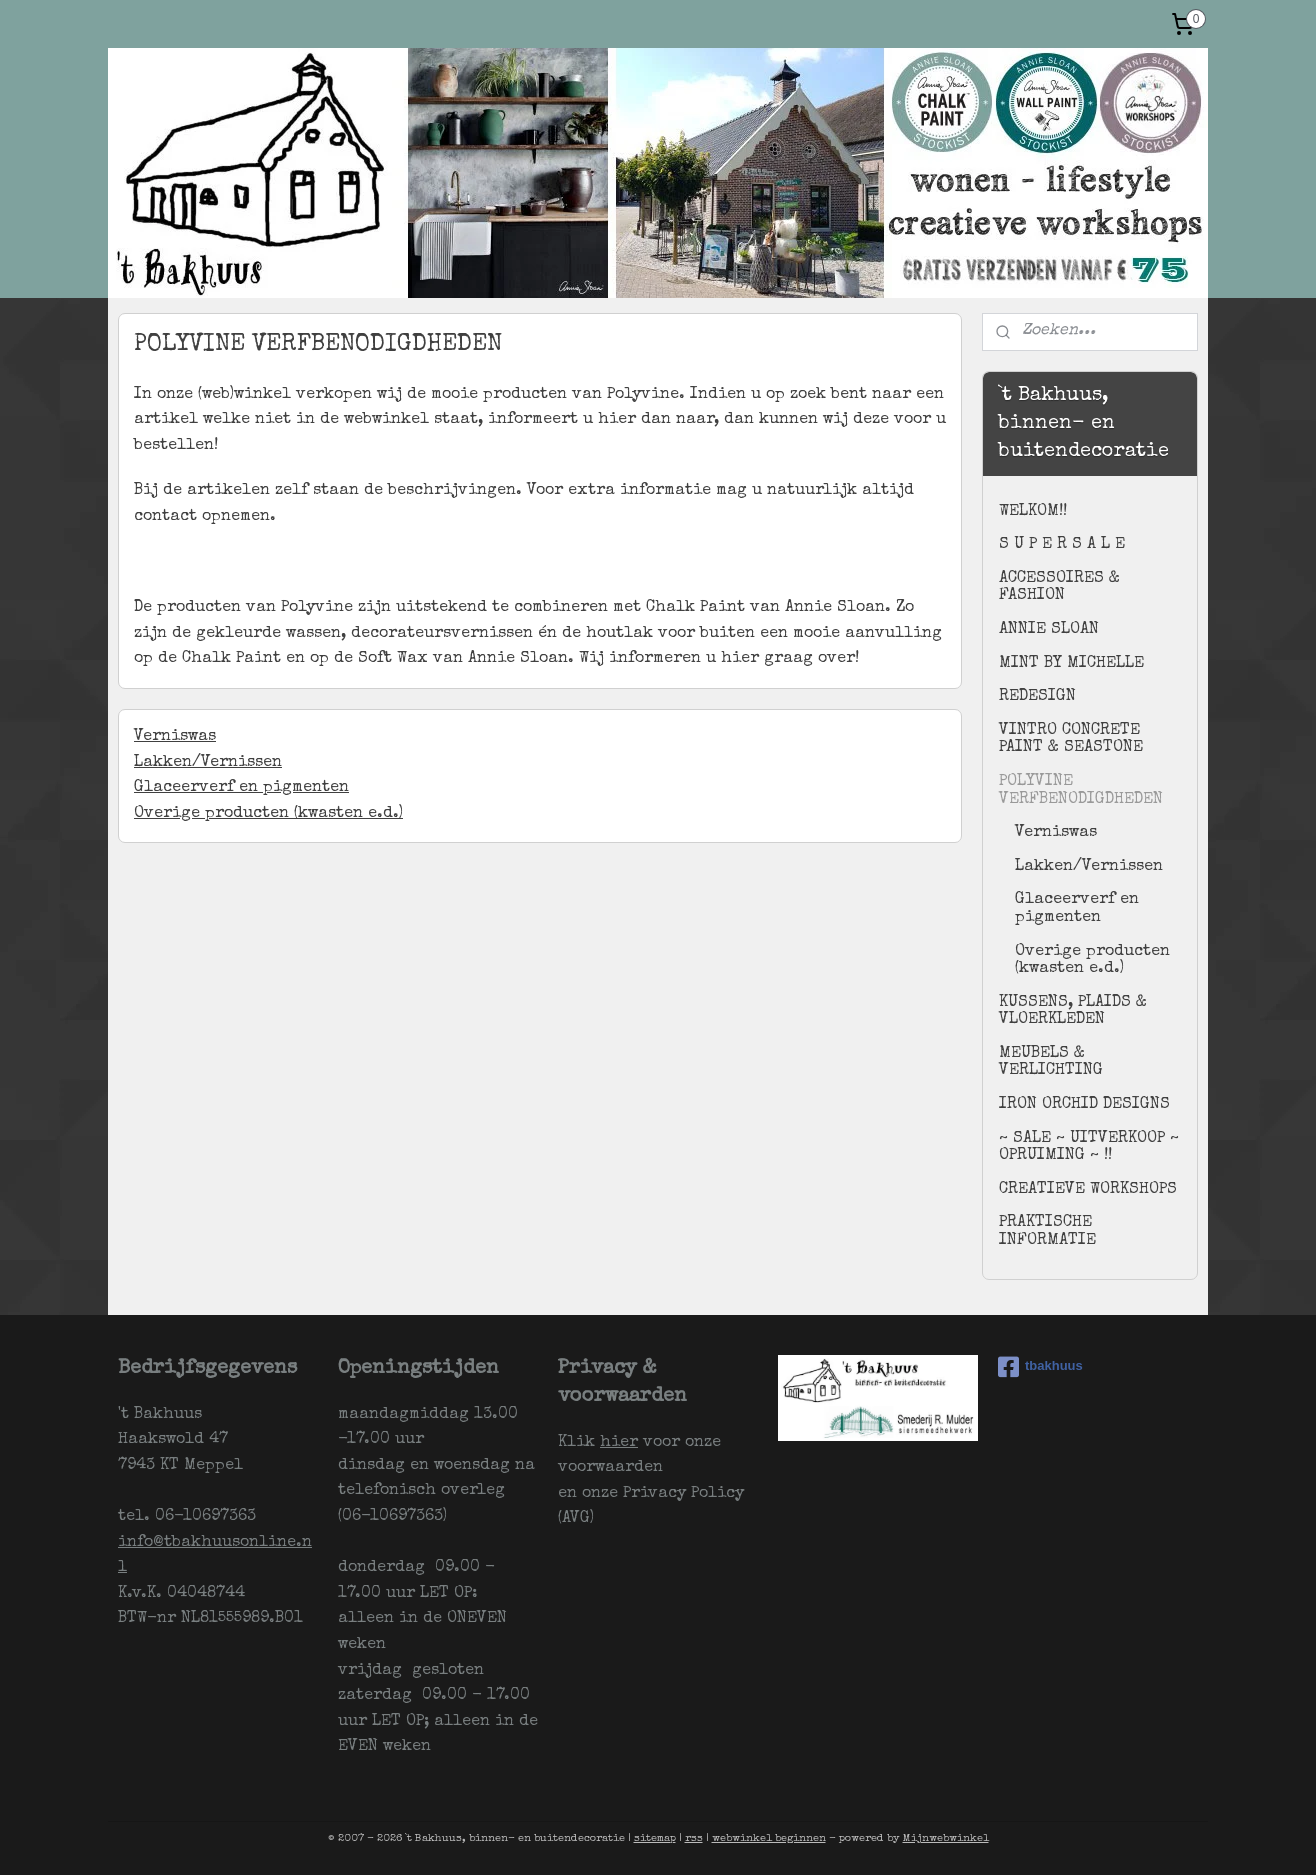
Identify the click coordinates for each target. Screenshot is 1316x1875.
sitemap (655, 1838)
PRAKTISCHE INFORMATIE (1047, 1232)
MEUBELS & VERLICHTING (1051, 1063)
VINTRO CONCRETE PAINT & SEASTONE (1071, 740)
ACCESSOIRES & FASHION (1059, 588)
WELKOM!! (1033, 512)
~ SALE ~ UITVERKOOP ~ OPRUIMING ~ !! (1089, 1148)
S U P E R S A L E (1062, 545)
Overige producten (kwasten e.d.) (268, 814)
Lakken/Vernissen (208, 763)
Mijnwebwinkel (946, 1838)
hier (619, 1443)
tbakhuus (1040, 1367)
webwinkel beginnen (769, 1838)
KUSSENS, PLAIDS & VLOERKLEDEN (1073, 1012)
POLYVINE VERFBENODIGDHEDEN (1081, 791)
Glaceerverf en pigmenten (241, 788)
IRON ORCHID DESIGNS (1084, 1105)
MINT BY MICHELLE (1071, 664)
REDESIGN (1037, 697)
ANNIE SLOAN (1049, 630)
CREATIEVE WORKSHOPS (1088, 1190)
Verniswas (175, 737)
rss (694, 1838)
